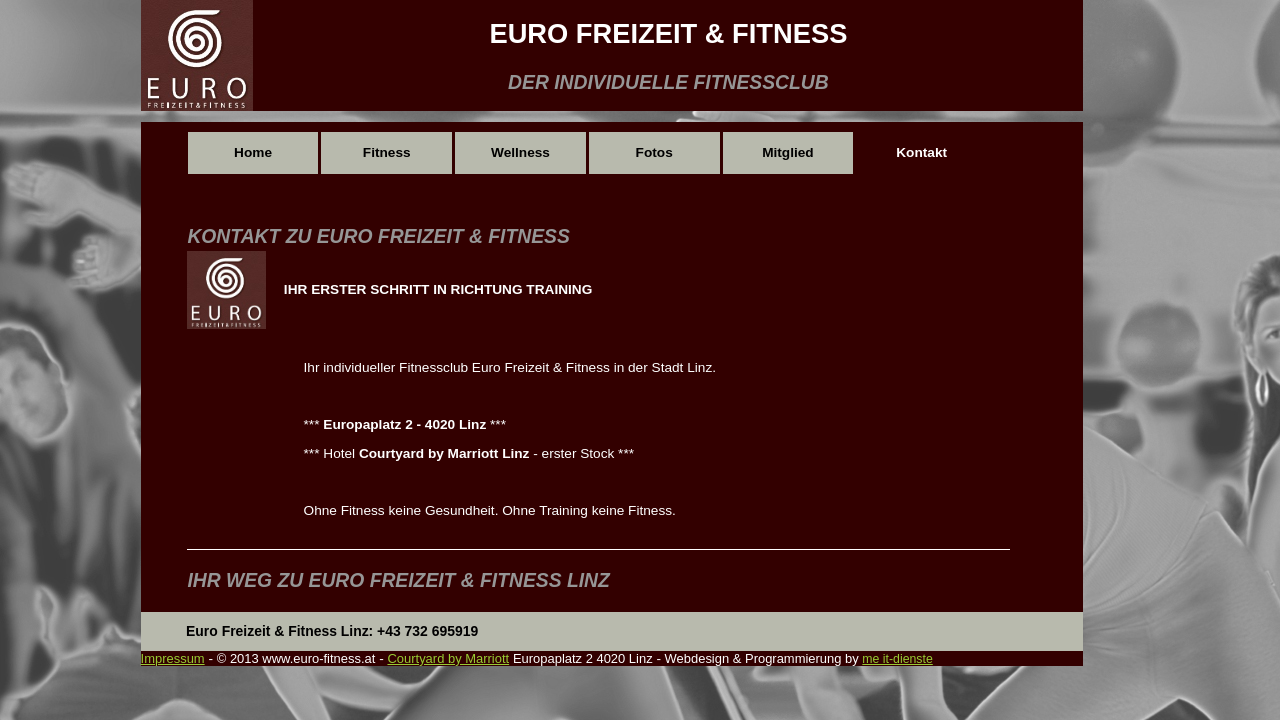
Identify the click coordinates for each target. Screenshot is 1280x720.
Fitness (387, 152)
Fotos (654, 152)
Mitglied (788, 152)
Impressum (173, 658)
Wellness (520, 152)
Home (253, 152)
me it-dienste (897, 659)
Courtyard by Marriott (448, 658)
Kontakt (921, 152)
